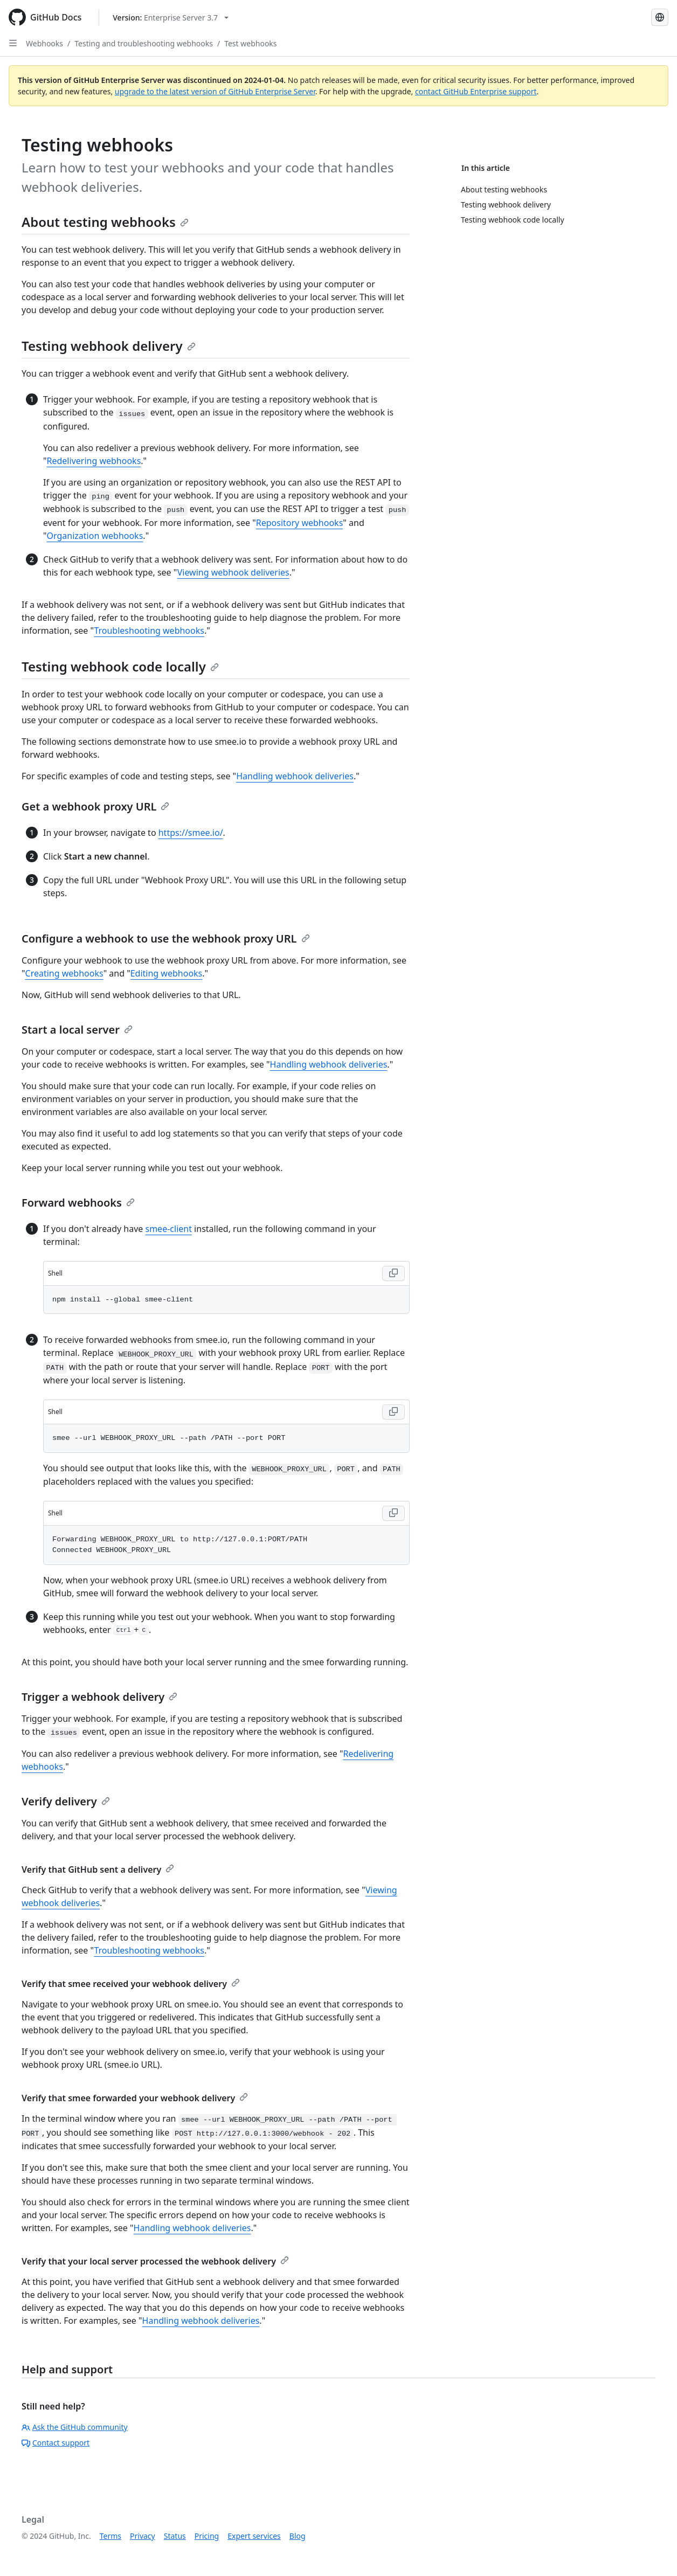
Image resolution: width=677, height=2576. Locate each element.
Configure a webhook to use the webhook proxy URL (166, 938)
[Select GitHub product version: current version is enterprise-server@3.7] (170, 17)
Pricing (207, 2536)
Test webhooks (250, 43)
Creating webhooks (64, 973)
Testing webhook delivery (109, 346)
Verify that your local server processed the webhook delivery (155, 2261)
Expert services (254, 2536)
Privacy (142, 2536)
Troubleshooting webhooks (149, 630)
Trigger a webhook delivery (99, 1696)
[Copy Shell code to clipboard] (393, 1273)
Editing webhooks (166, 973)
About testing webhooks (105, 222)
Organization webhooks (95, 536)
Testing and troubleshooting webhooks (143, 43)
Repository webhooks (299, 523)
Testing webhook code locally (120, 666)
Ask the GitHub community (75, 2427)
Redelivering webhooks (94, 461)
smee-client (169, 1229)
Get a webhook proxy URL (95, 806)
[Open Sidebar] (13, 43)
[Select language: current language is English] (659, 17)
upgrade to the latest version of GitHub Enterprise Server (215, 91)
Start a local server (77, 1029)
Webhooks (44, 43)
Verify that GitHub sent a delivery (98, 1869)
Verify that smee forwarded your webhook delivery (135, 2098)
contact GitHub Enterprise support (476, 91)
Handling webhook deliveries (295, 776)
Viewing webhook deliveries (233, 572)
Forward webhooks (78, 1202)
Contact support (55, 2442)
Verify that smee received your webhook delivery (131, 1984)
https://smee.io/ (190, 833)
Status (175, 2536)
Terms (110, 2536)
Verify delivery (66, 1801)
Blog (297, 2536)
